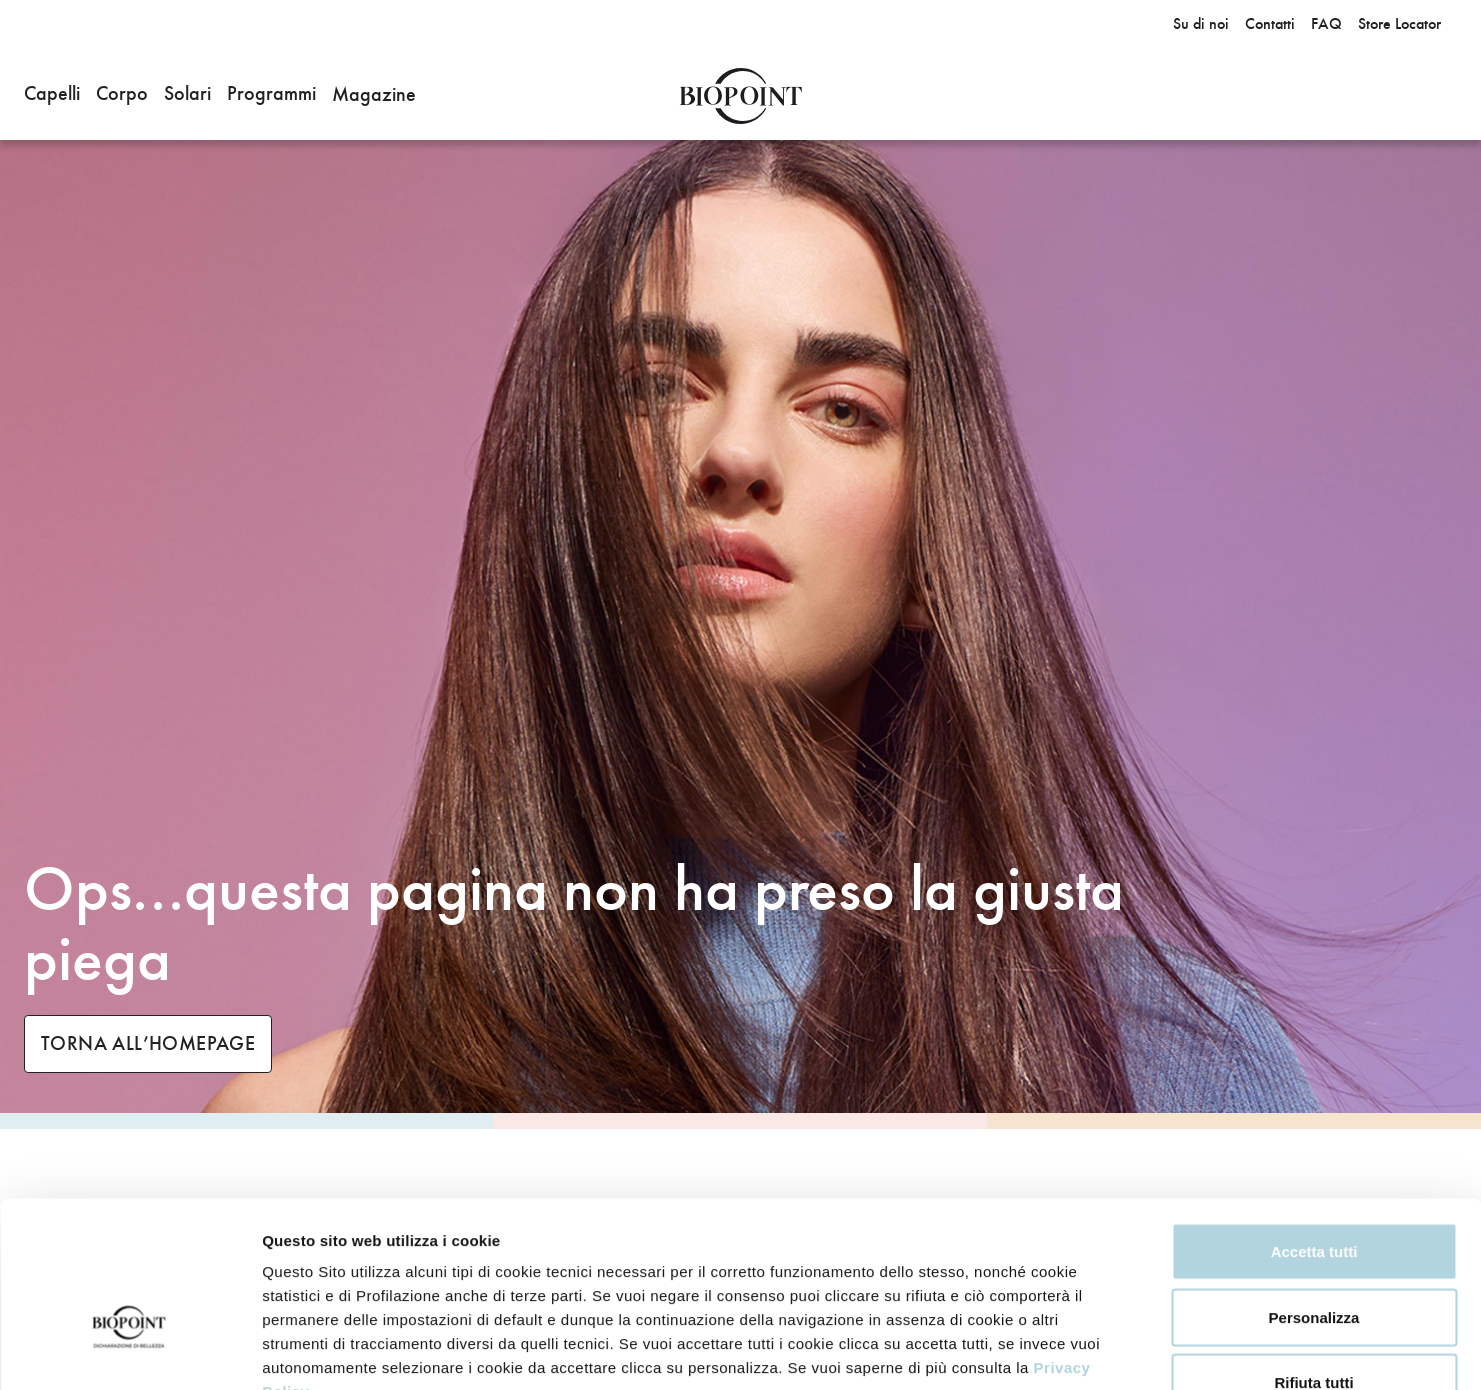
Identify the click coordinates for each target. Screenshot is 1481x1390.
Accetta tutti (1314, 1127)
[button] (52, 96)
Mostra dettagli (1248, 1350)
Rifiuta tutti (1313, 1258)
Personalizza (1314, 1193)
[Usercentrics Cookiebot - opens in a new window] (129, 1351)
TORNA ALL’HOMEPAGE (148, 1043)
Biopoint (740, 96)
